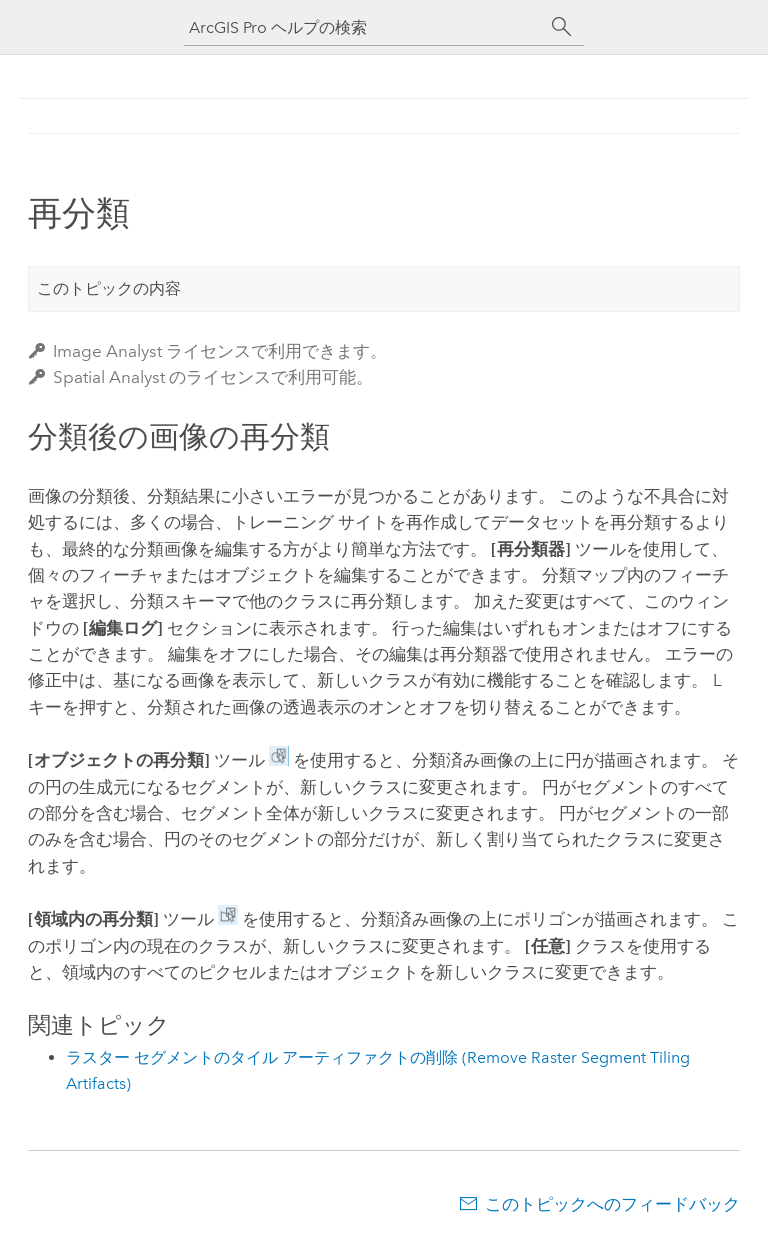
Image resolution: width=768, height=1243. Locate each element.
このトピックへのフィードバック (612, 1204)
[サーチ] (562, 27)
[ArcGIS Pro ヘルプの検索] (364, 27)
